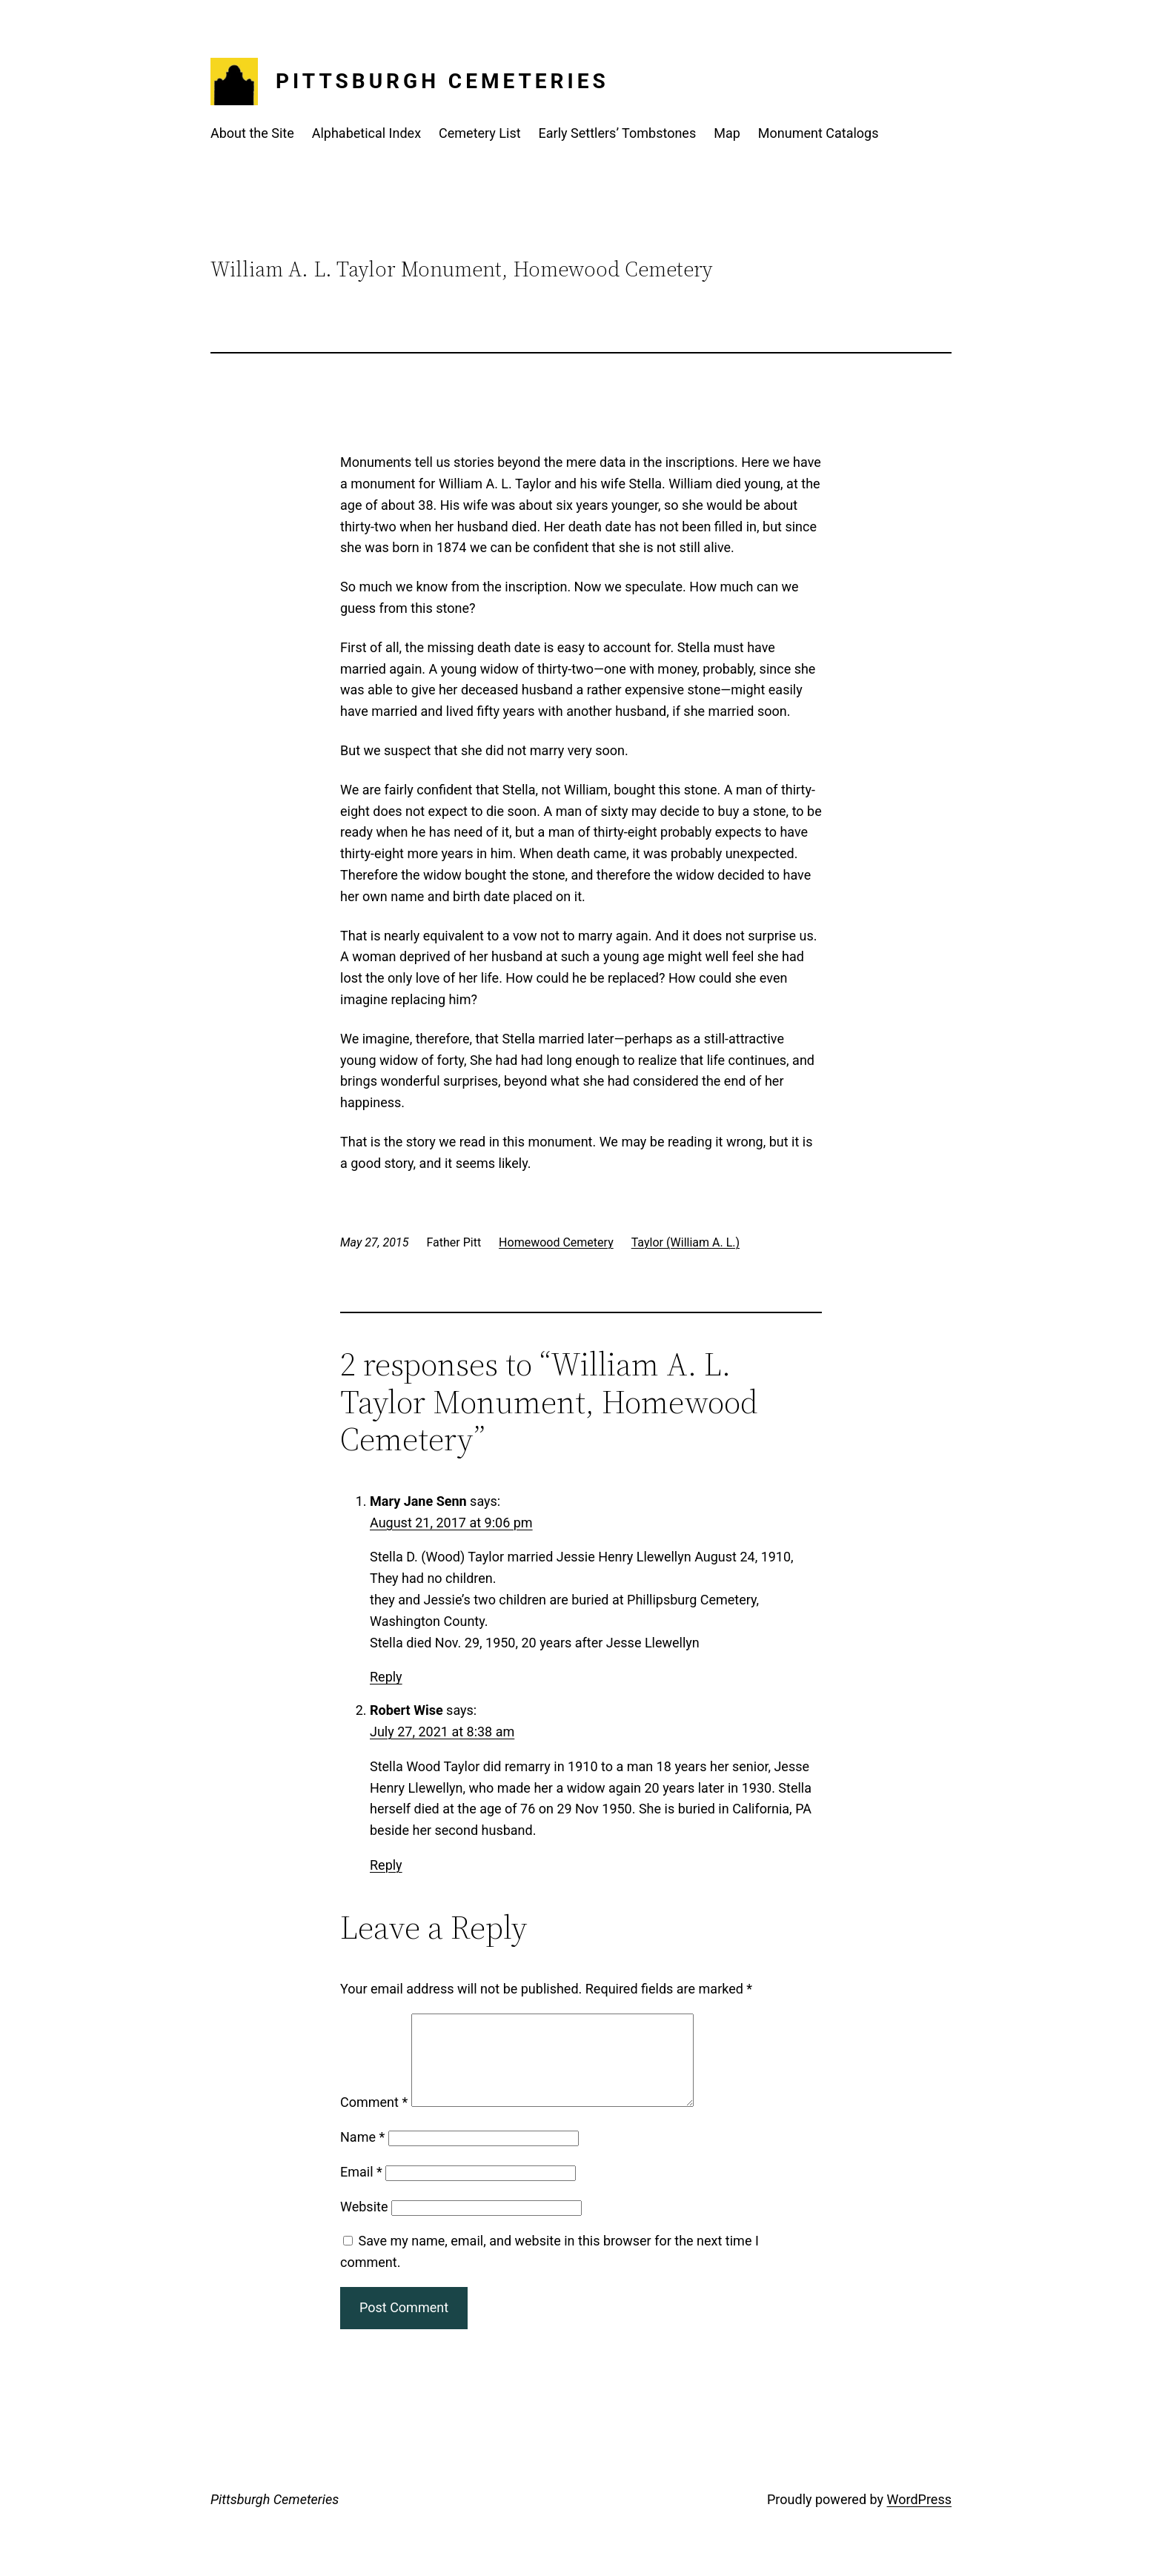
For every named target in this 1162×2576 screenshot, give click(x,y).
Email (361, 2189)
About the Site (252, 133)
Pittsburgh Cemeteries (442, 81)
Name (362, 2154)
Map (727, 133)
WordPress (919, 2517)
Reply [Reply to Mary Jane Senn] (386, 1676)
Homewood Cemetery (556, 1242)
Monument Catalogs (818, 133)
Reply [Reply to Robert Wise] (386, 1865)
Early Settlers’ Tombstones (618, 133)
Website (364, 2224)
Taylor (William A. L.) (685, 1242)
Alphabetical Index (366, 133)
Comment (374, 2120)
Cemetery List (480, 133)
